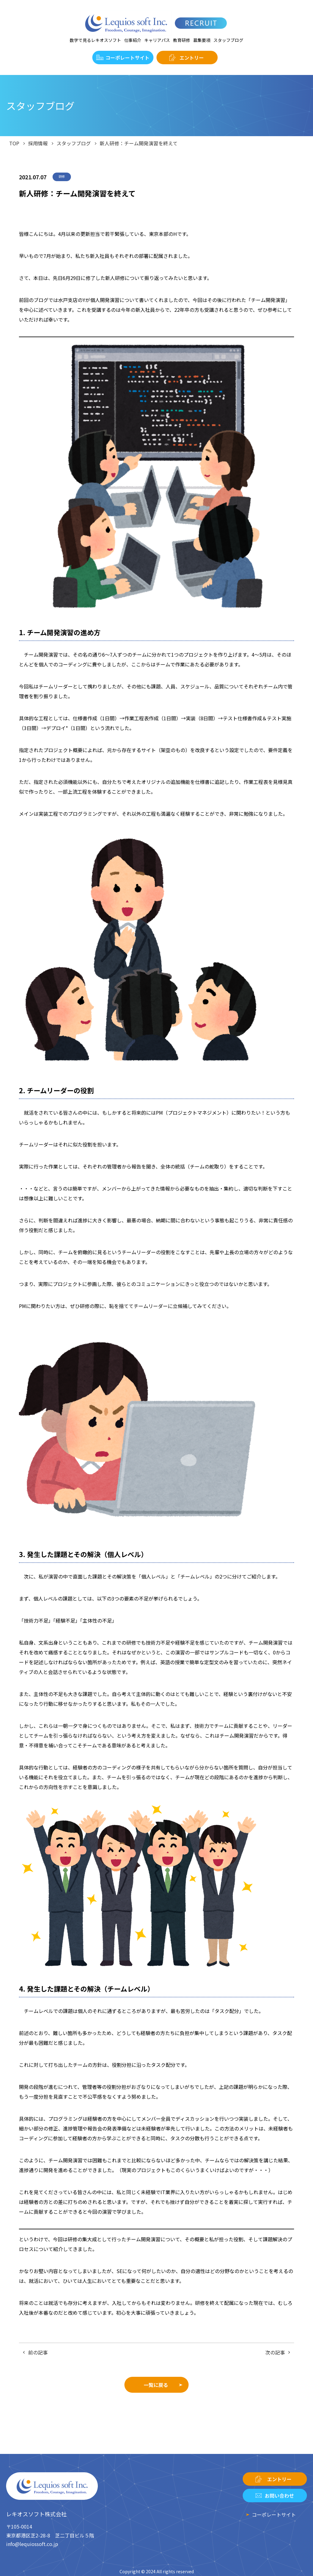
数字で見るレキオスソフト (95, 40)
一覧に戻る (156, 2384)
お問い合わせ (279, 2495)
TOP (14, 143)
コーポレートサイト (127, 57)
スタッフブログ (228, 40)
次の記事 (275, 2352)
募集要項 (201, 40)
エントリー (191, 57)
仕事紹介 (132, 40)
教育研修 (181, 40)
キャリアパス (157, 40)
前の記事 (38, 2352)
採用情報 (38, 143)
